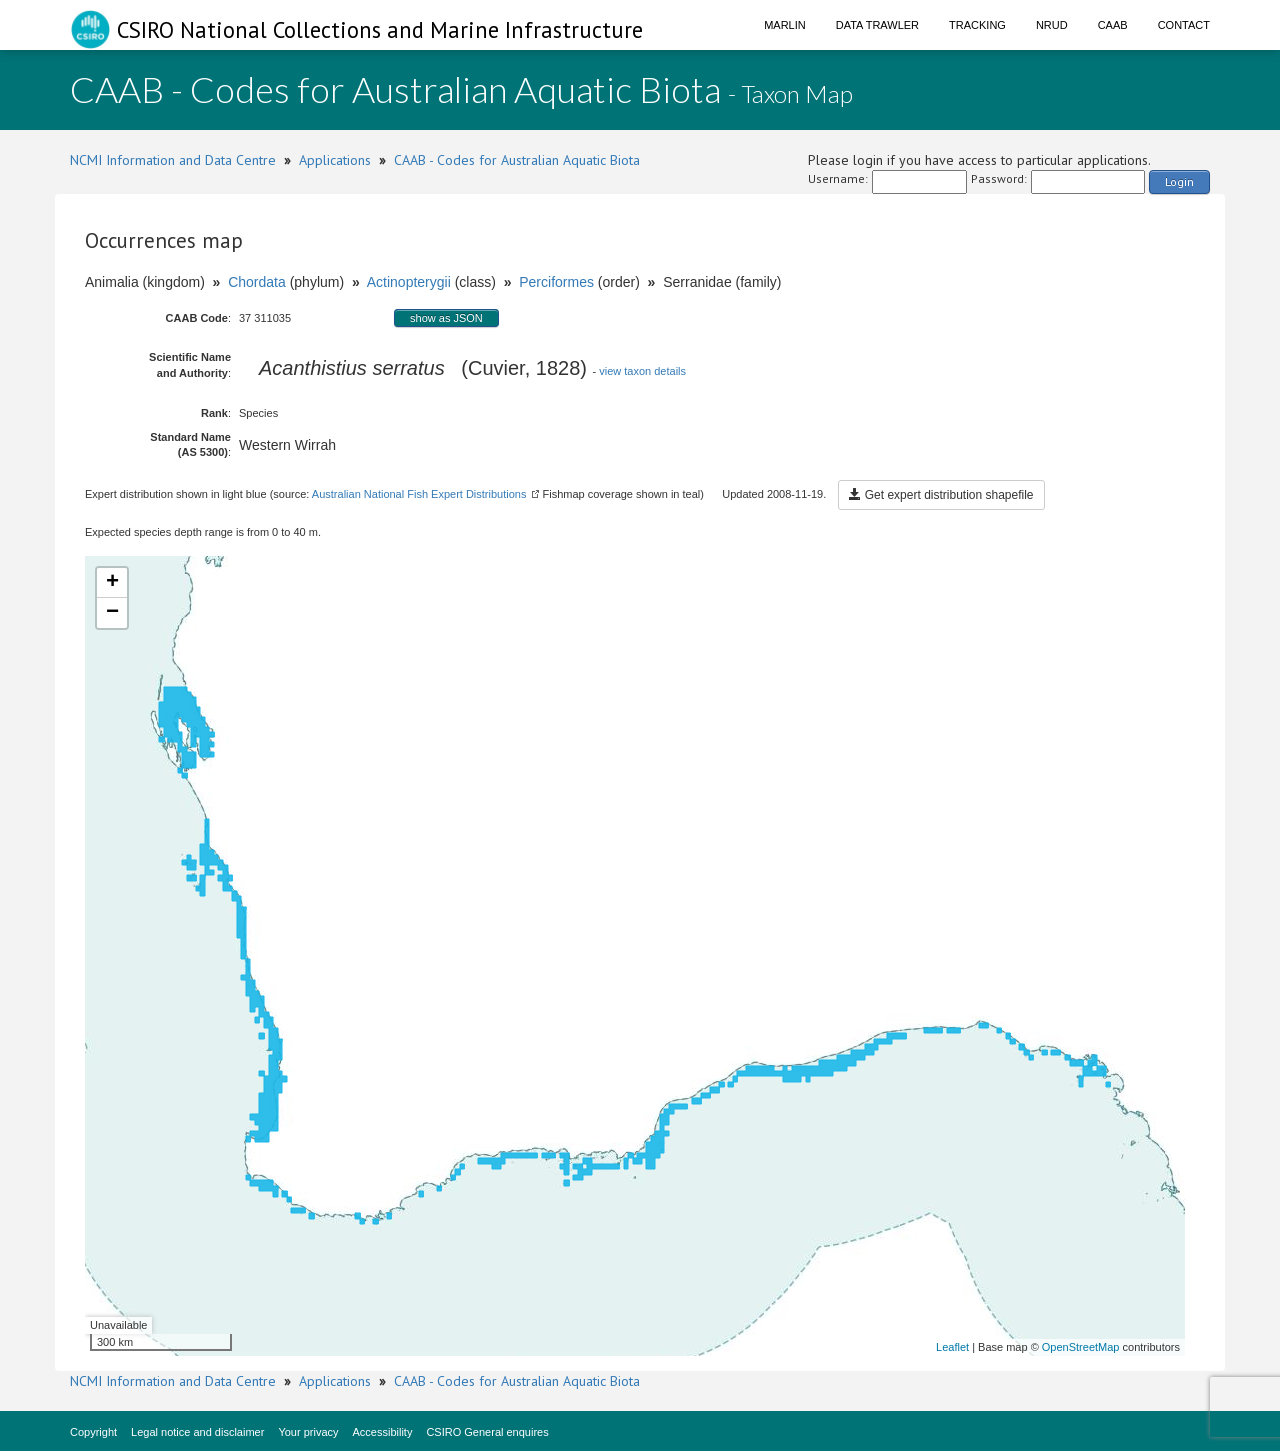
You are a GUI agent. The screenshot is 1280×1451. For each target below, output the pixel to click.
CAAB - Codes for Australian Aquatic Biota (517, 160)
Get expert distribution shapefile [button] (941, 495)
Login (1179, 181)
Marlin (785, 25)
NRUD (1052, 25)
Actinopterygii (409, 282)
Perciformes (556, 282)
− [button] (112, 613)
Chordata (257, 282)
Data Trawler (877, 25)
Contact (1184, 25)
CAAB (1113, 25)
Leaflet (952, 1347)
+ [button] (112, 583)
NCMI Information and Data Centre (173, 160)
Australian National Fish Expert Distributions (419, 494)
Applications (335, 160)
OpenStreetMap (1081, 1347)
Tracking (977, 25)
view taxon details (642, 371)
